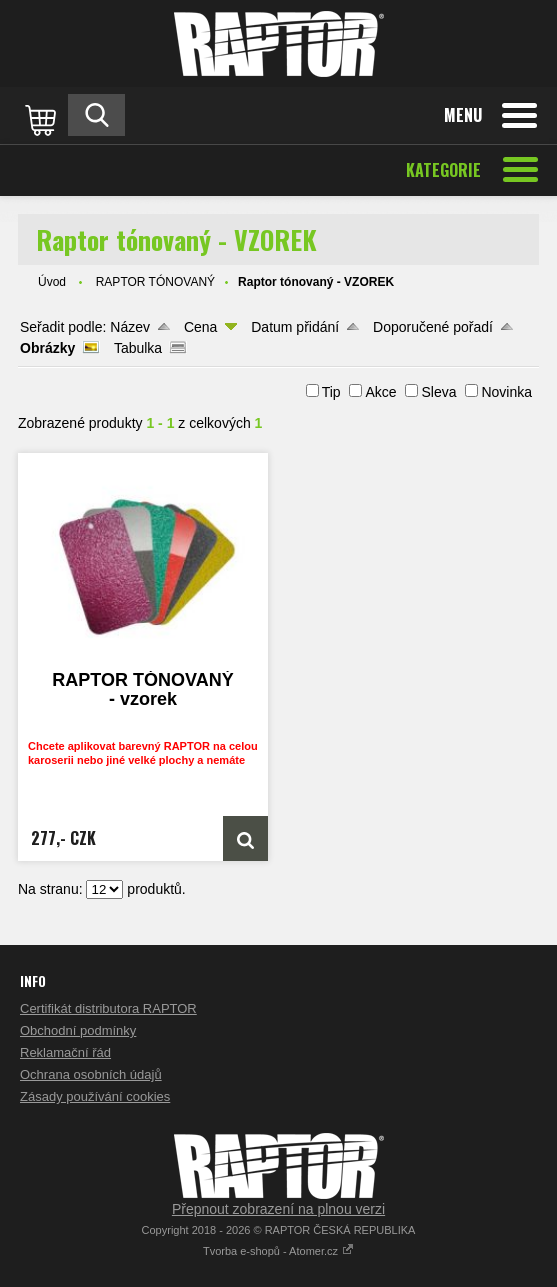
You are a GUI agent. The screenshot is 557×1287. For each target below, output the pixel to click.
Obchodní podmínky (78, 1030)
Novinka (506, 392)
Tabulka (138, 348)
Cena (200, 327)
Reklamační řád (65, 1052)
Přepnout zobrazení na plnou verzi (278, 1209)
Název (130, 327)
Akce (380, 392)
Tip (331, 392)
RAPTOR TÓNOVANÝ (155, 282)
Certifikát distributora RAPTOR (108, 1008)
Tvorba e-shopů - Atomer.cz (278, 1251)
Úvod (52, 282)
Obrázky (47, 348)
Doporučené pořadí (433, 327)
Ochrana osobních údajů (91, 1074)
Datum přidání (295, 327)
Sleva (438, 392)
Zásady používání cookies (95, 1096)
